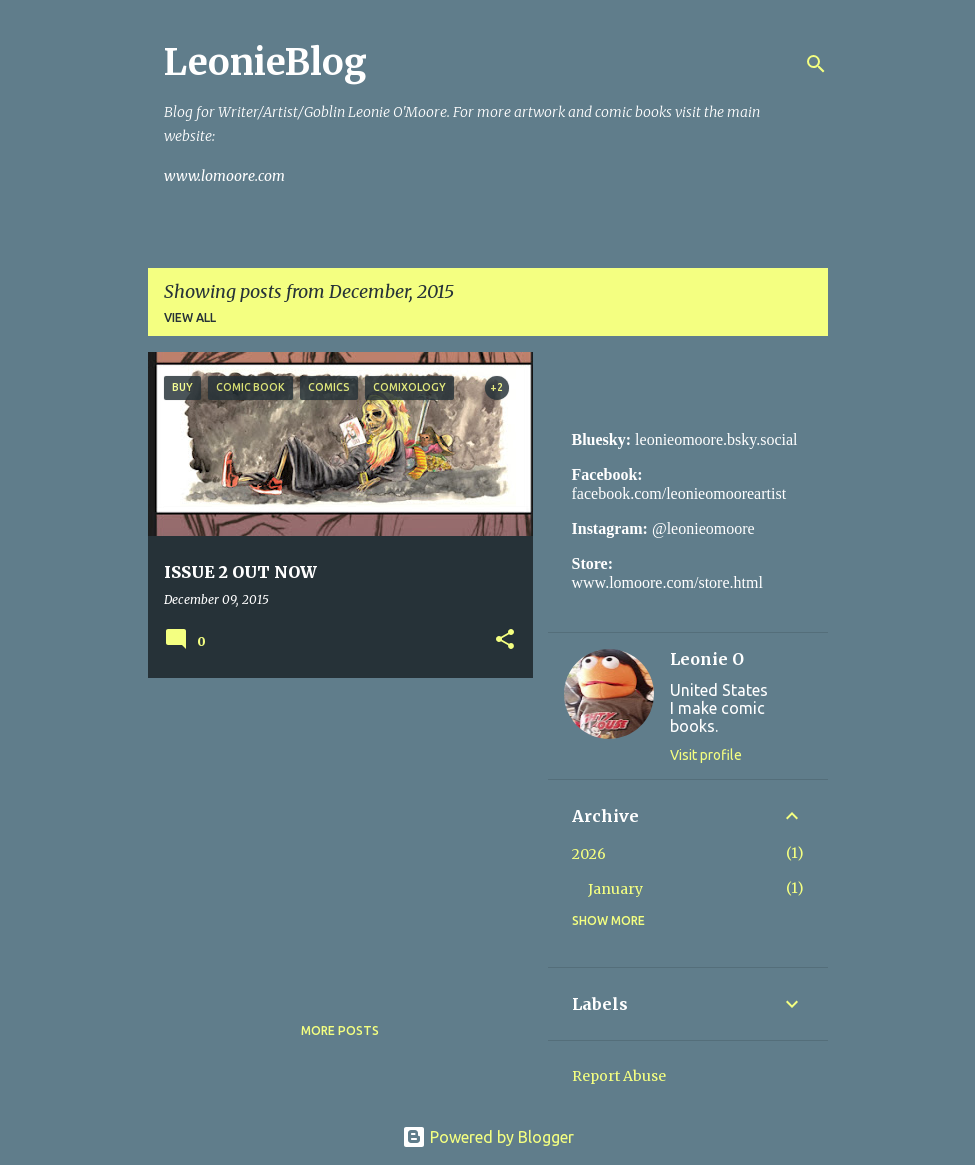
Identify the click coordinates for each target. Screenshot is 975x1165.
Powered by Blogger (488, 1137)
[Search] (816, 64)
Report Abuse (619, 1076)
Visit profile (706, 755)
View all (190, 317)
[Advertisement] (333, 833)
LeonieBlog (265, 62)
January (615, 889)
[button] (505, 640)
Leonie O (707, 659)
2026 (589, 854)
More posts (340, 1030)
